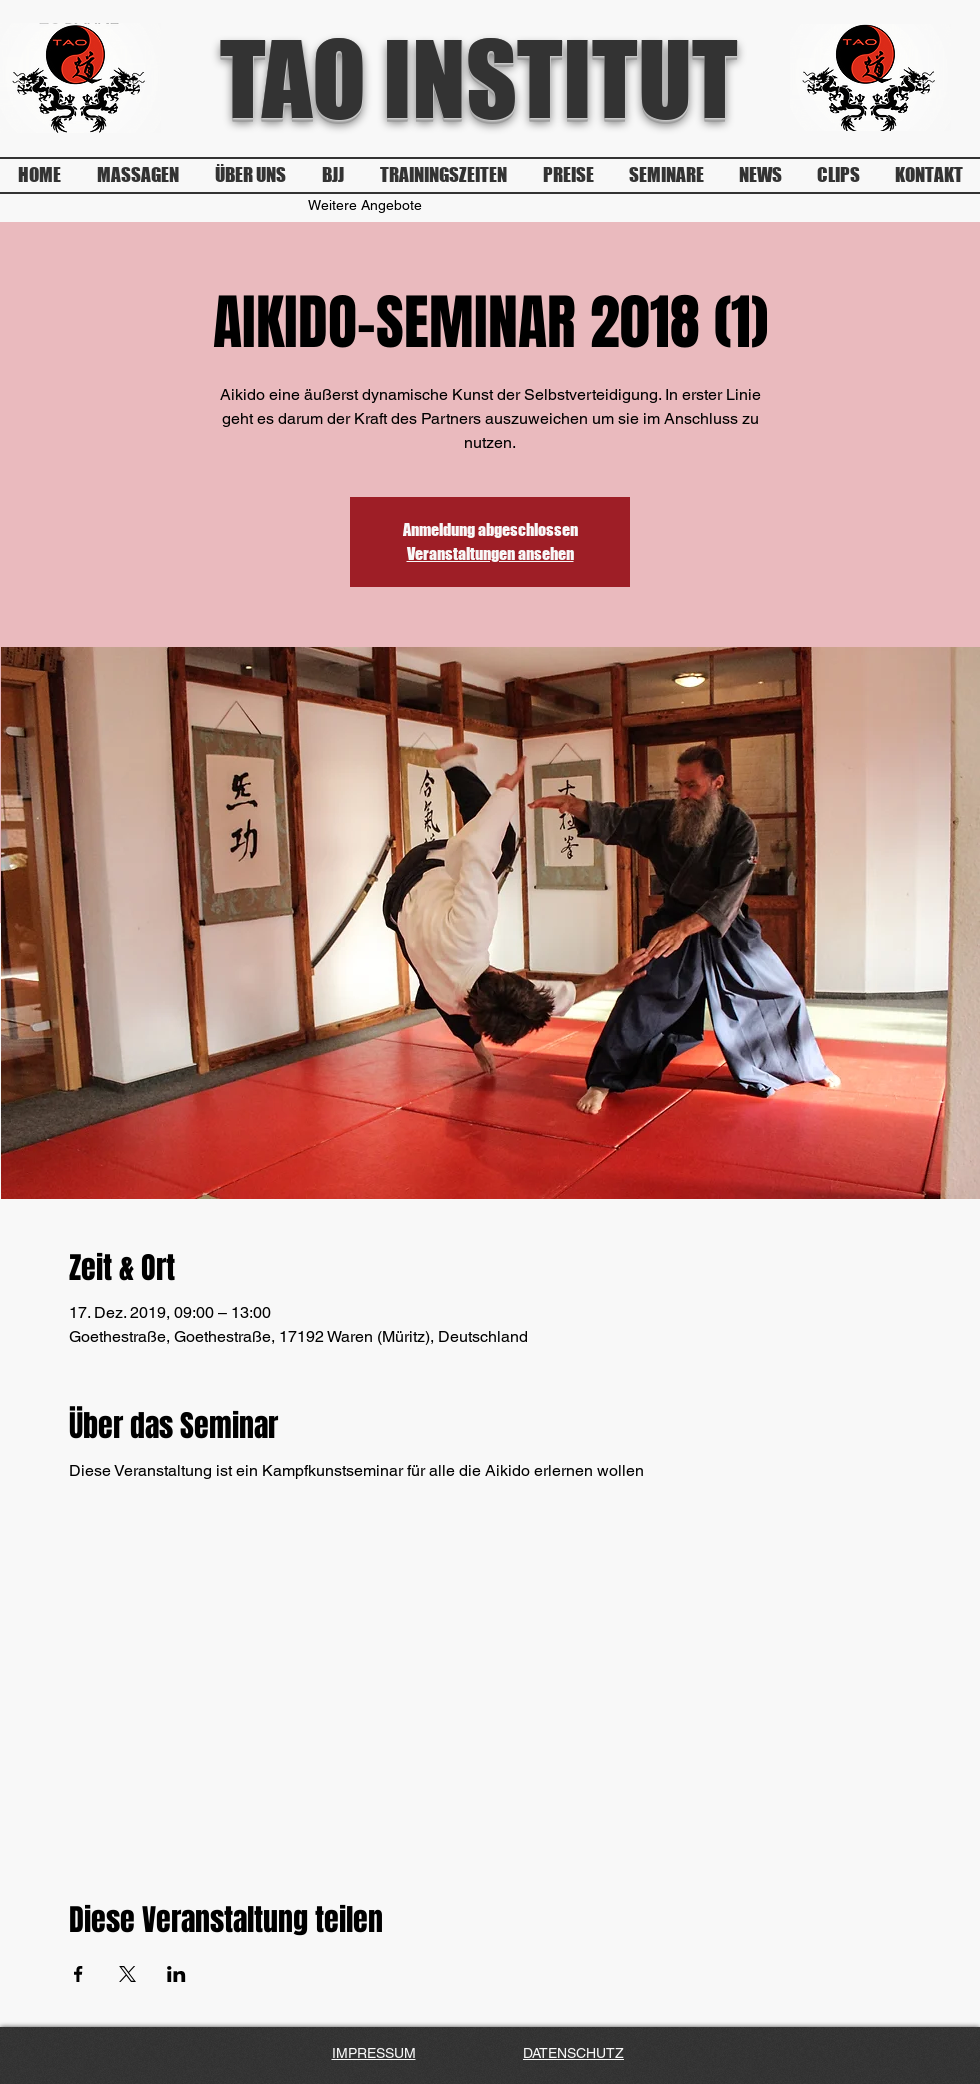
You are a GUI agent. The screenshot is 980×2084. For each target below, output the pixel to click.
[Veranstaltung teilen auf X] (127, 1974)
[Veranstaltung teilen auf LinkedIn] (176, 1974)
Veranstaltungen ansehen (490, 553)
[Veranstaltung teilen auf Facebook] (78, 1974)
